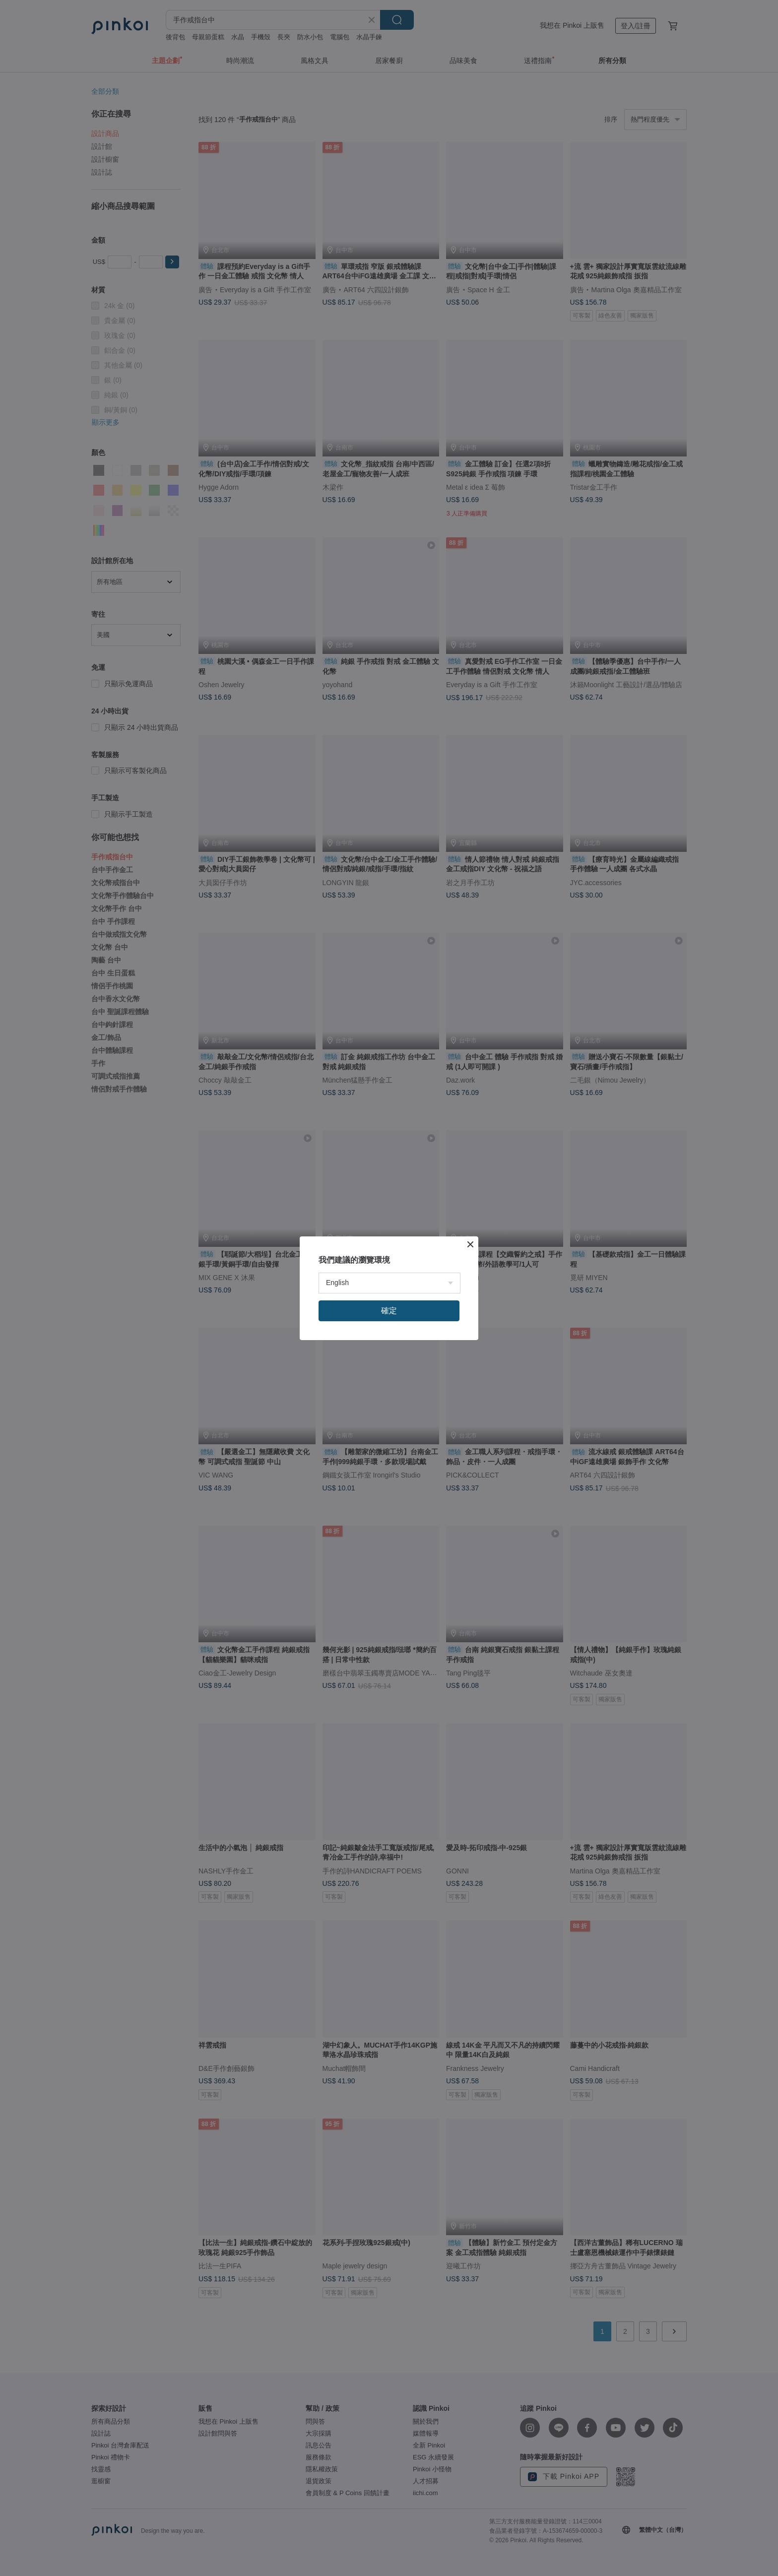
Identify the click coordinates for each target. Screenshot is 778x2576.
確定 (389, 1310)
